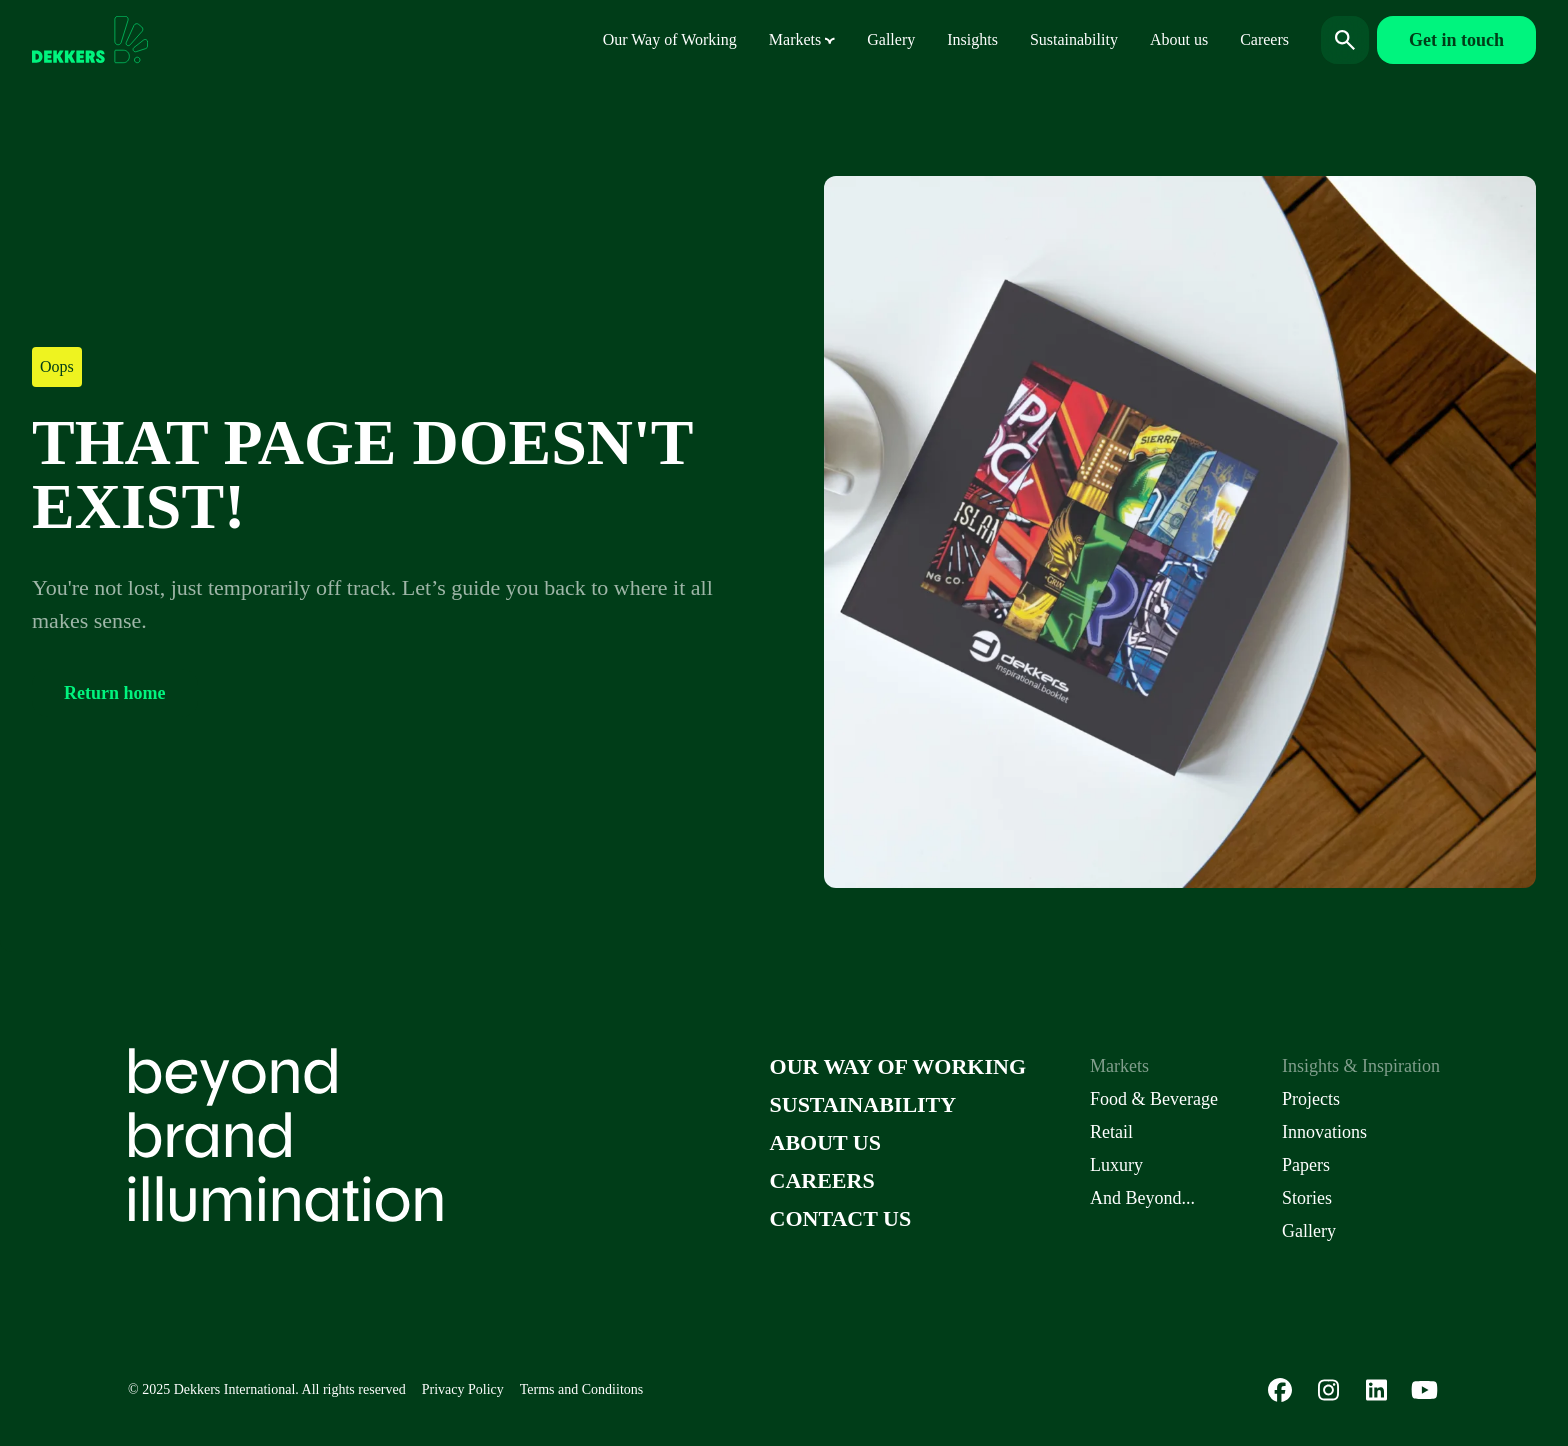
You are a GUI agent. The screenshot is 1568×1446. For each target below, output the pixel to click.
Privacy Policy (463, 1389)
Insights (972, 39)
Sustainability (1074, 39)
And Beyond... (1142, 1198)
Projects (1311, 1099)
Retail (1111, 1132)
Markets (802, 39)
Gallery (891, 39)
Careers (1264, 39)
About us (1179, 39)
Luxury (1116, 1165)
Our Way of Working (670, 39)
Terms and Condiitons (581, 1389)
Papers (1306, 1165)
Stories (1307, 1198)
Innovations (1324, 1132)
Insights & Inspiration (1361, 1066)
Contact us (841, 1218)
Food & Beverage (1154, 1099)
